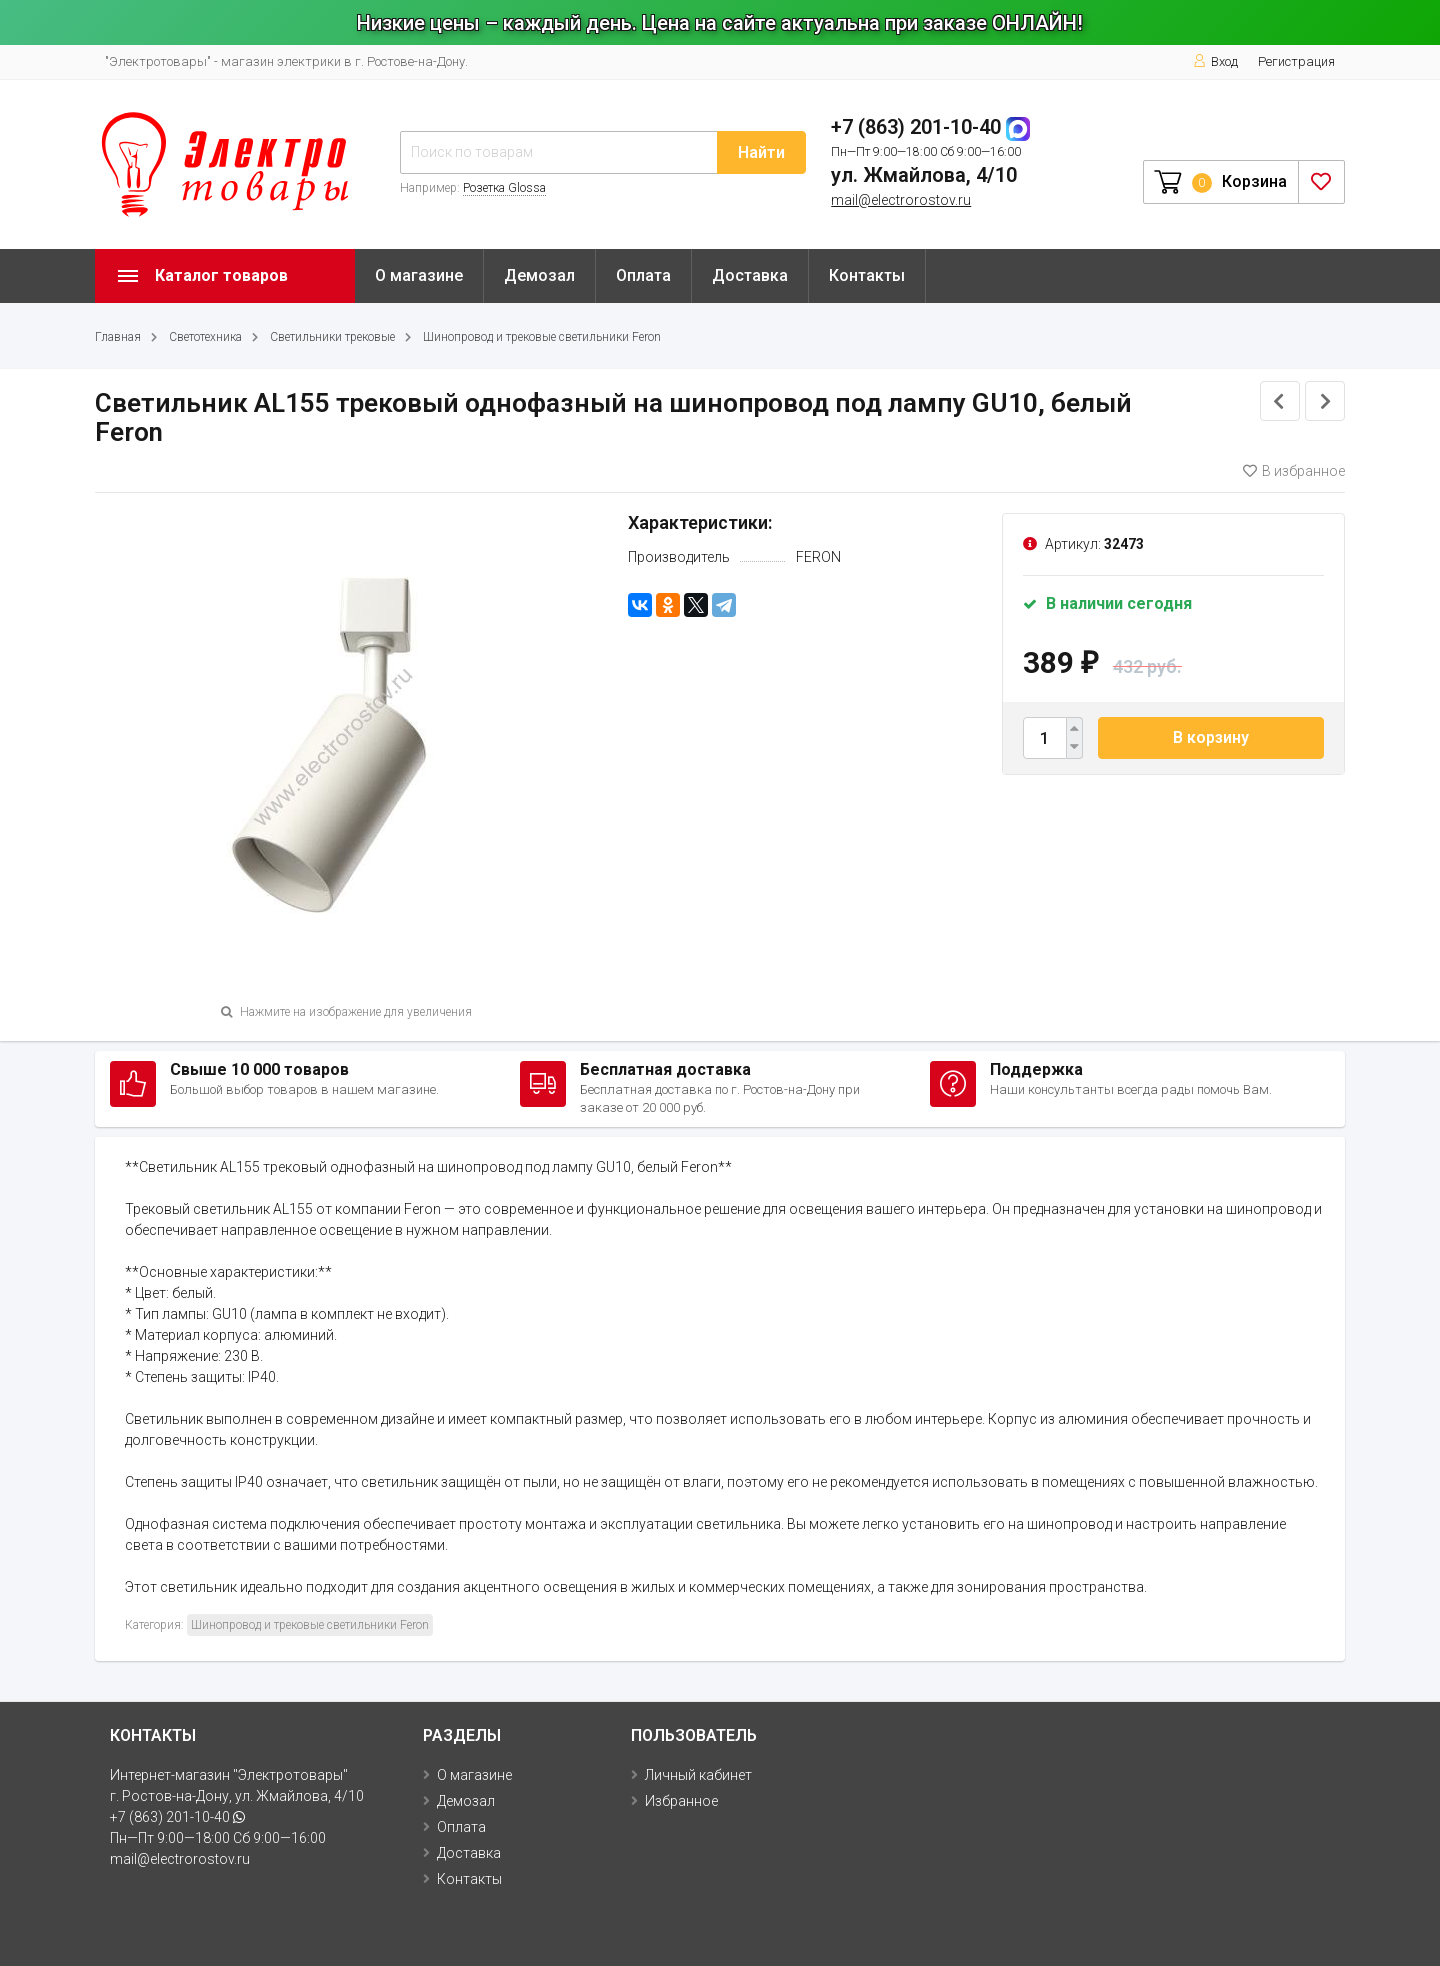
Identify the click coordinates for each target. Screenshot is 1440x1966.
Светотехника (205, 337)
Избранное (681, 1801)
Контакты (867, 275)
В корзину (1211, 737)
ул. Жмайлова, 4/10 (924, 175)
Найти (761, 152)
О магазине (419, 275)
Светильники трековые (332, 337)
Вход (1215, 61)
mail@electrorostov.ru (901, 200)
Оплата (643, 275)
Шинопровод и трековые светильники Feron (542, 337)
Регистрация (1296, 61)
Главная (118, 337)
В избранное (1294, 471)
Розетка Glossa (504, 188)
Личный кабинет (698, 1775)
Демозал (539, 275)
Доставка (750, 275)
